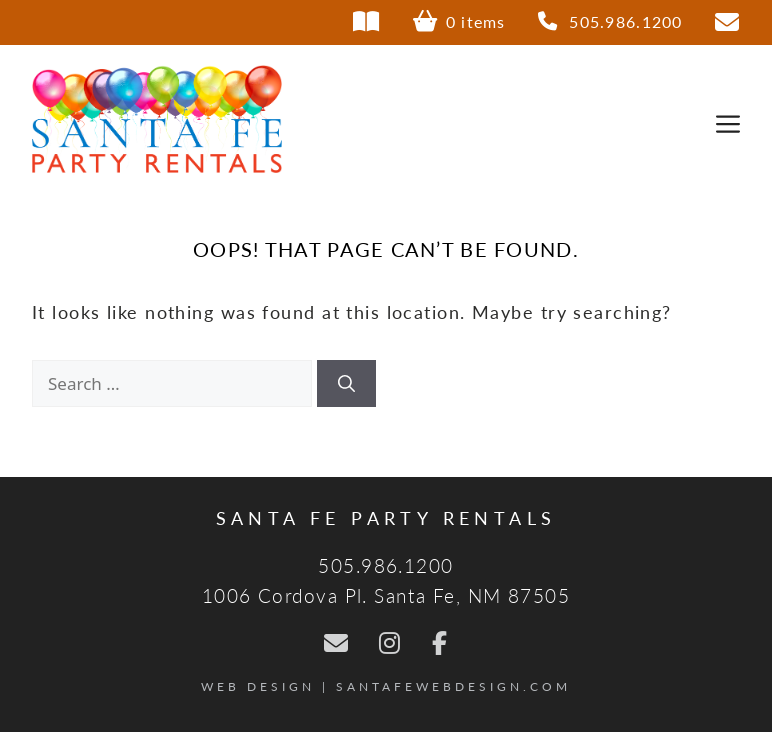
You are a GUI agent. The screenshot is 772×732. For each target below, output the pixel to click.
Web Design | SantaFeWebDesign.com (386, 686)
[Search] (346, 384)
